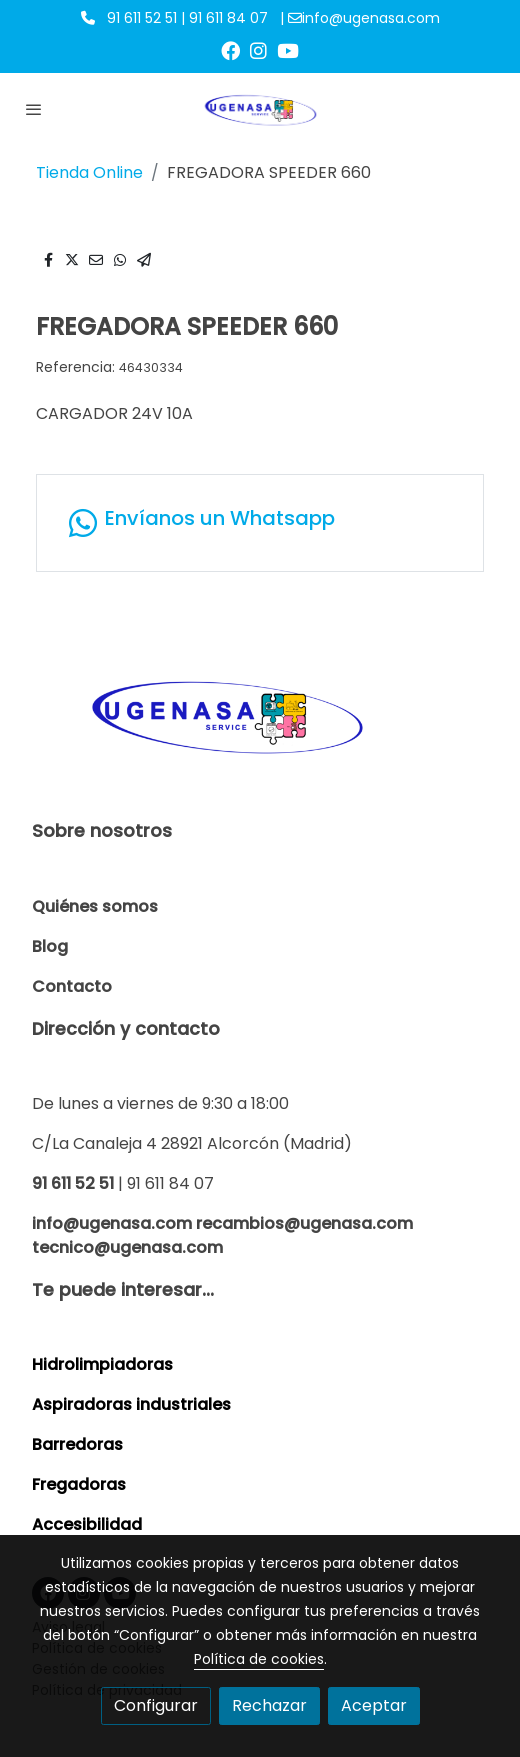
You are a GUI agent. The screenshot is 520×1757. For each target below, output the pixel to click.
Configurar (156, 1705)
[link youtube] (288, 49)
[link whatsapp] (260, 523)
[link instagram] (258, 49)
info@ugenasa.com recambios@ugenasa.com (222, 1223)
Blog (50, 946)
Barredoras (77, 1444)
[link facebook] (230, 49)
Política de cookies (259, 1659)
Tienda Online (89, 172)
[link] (260, 108)
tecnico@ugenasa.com (127, 1247)
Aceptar (374, 1705)
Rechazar (269, 1705)
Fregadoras (79, 1484)
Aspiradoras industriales (131, 1404)
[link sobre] (260, 726)
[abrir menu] (34, 109)
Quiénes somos (95, 906)
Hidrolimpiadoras (102, 1364)
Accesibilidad (87, 1524)
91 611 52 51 (73, 1183)
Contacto (72, 986)
